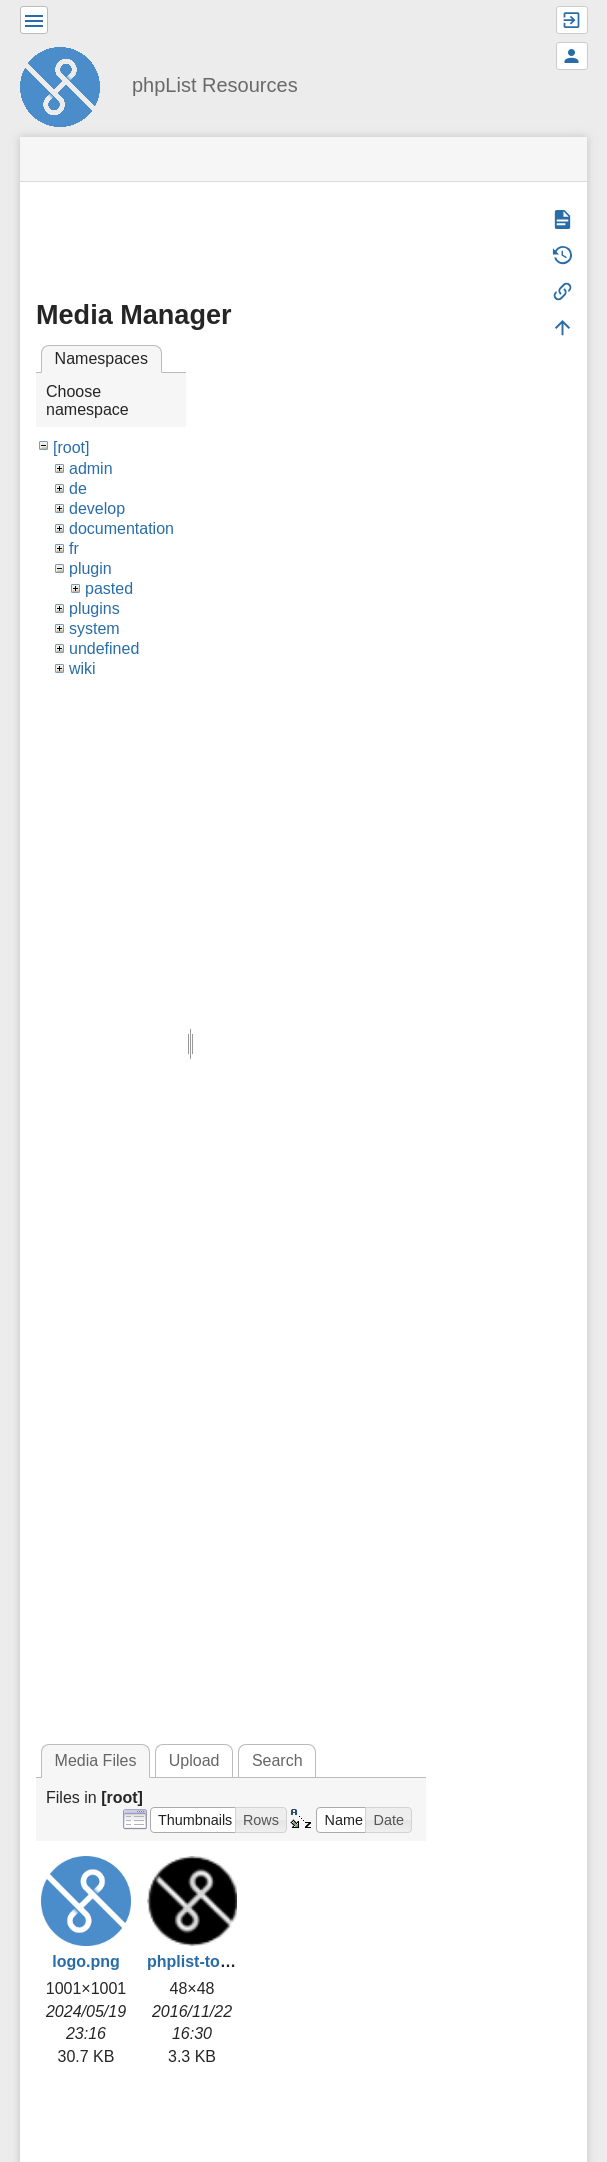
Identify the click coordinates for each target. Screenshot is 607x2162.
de (78, 488)
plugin (90, 568)
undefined (104, 648)
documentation (121, 528)
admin (91, 468)
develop (97, 508)
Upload (194, 1760)
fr (74, 548)
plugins (94, 608)
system (94, 628)
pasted (109, 588)
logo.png (86, 1961)
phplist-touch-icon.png (233, 1961)
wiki (82, 668)
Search (277, 1760)
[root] (71, 447)
